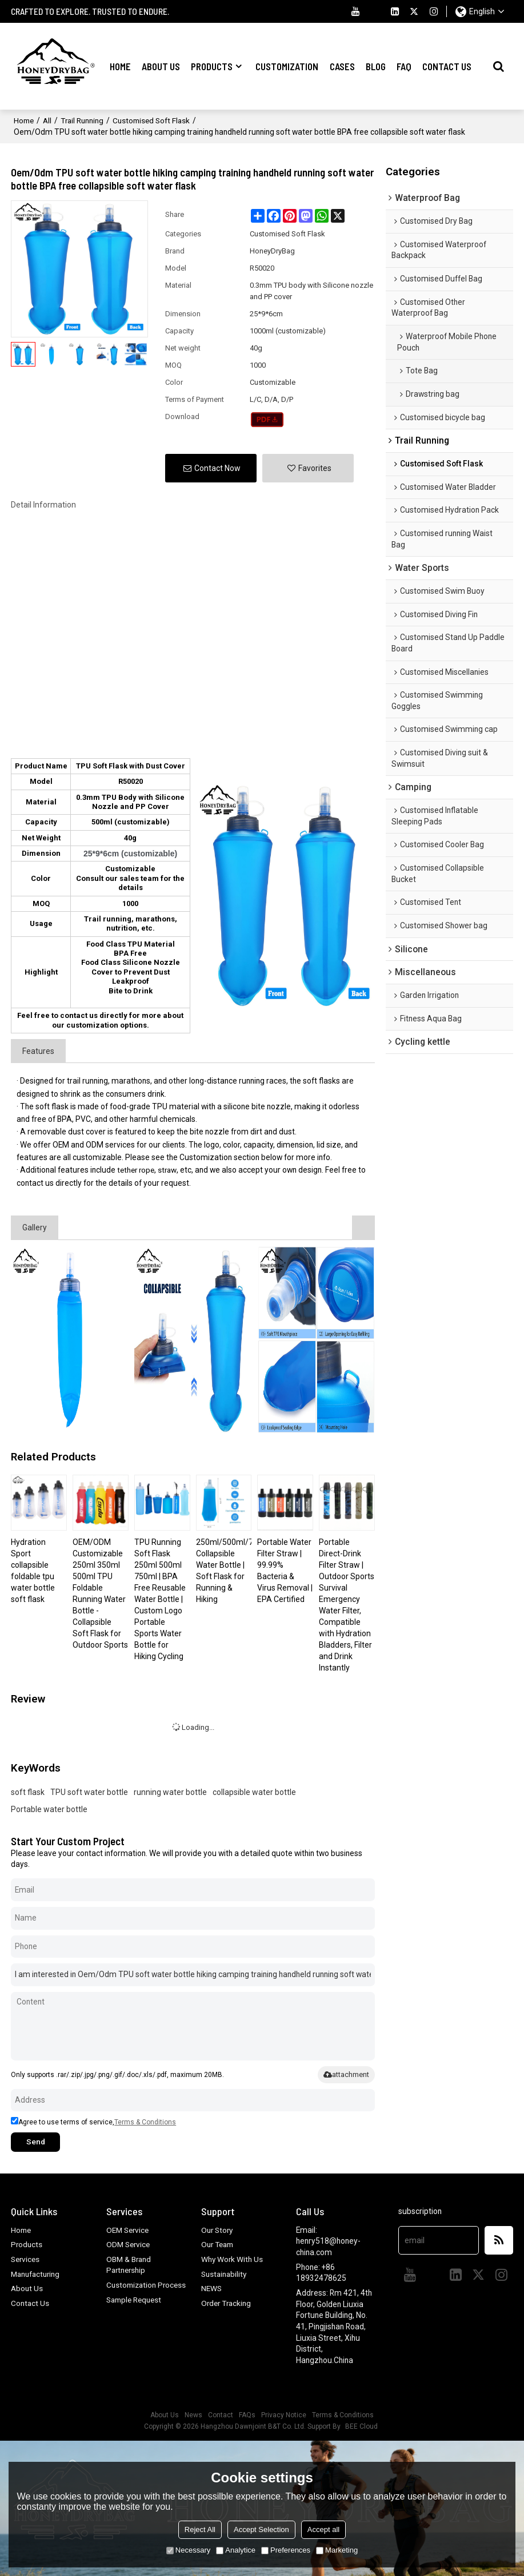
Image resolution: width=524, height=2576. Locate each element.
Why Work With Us (232, 2258)
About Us (161, 65)
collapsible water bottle (254, 1791)
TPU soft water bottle (89, 1791)
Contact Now (217, 467)
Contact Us (446, 65)
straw (171, 1168)
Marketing (337, 2550)
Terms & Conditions (145, 2121)
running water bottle (170, 1791)
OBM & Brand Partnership (129, 2264)
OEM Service (128, 2229)
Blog (376, 65)
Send (37, 2141)
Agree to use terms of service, (93, 2121)
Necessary (188, 2550)
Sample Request (136, 2310)
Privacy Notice (283, 2414)
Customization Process (132, 2290)
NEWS (211, 2287)
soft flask (28, 1791)
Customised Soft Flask (157, 119)
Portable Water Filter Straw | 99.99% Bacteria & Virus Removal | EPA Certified (285, 1569)
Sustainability (225, 2272)
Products (212, 65)
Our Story (218, 2229)
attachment (346, 2073)
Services (26, 2258)
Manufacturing (37, 2272)
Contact (220, 2414)
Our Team (219, 2243)
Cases (342, 65)
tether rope (137, 1168)
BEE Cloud (361, 2426)
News (193, 2414)
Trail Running (85, 119)
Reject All (200, 2529)
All (49, 119)
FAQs (247, 2414)
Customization (286, 65)
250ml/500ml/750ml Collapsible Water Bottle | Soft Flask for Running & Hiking (224, 1569)
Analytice (235, 2550)
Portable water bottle (49, 1808)
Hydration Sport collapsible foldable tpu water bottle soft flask (33, 1569)
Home (120, 65)
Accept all (323, 2529)
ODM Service (129, 2243)
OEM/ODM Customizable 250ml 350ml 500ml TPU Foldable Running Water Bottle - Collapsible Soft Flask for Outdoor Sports (100, 1592)
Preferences (285, 2550)
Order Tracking (227, 2302)
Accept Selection (261, 2529)
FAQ (404, 65)
